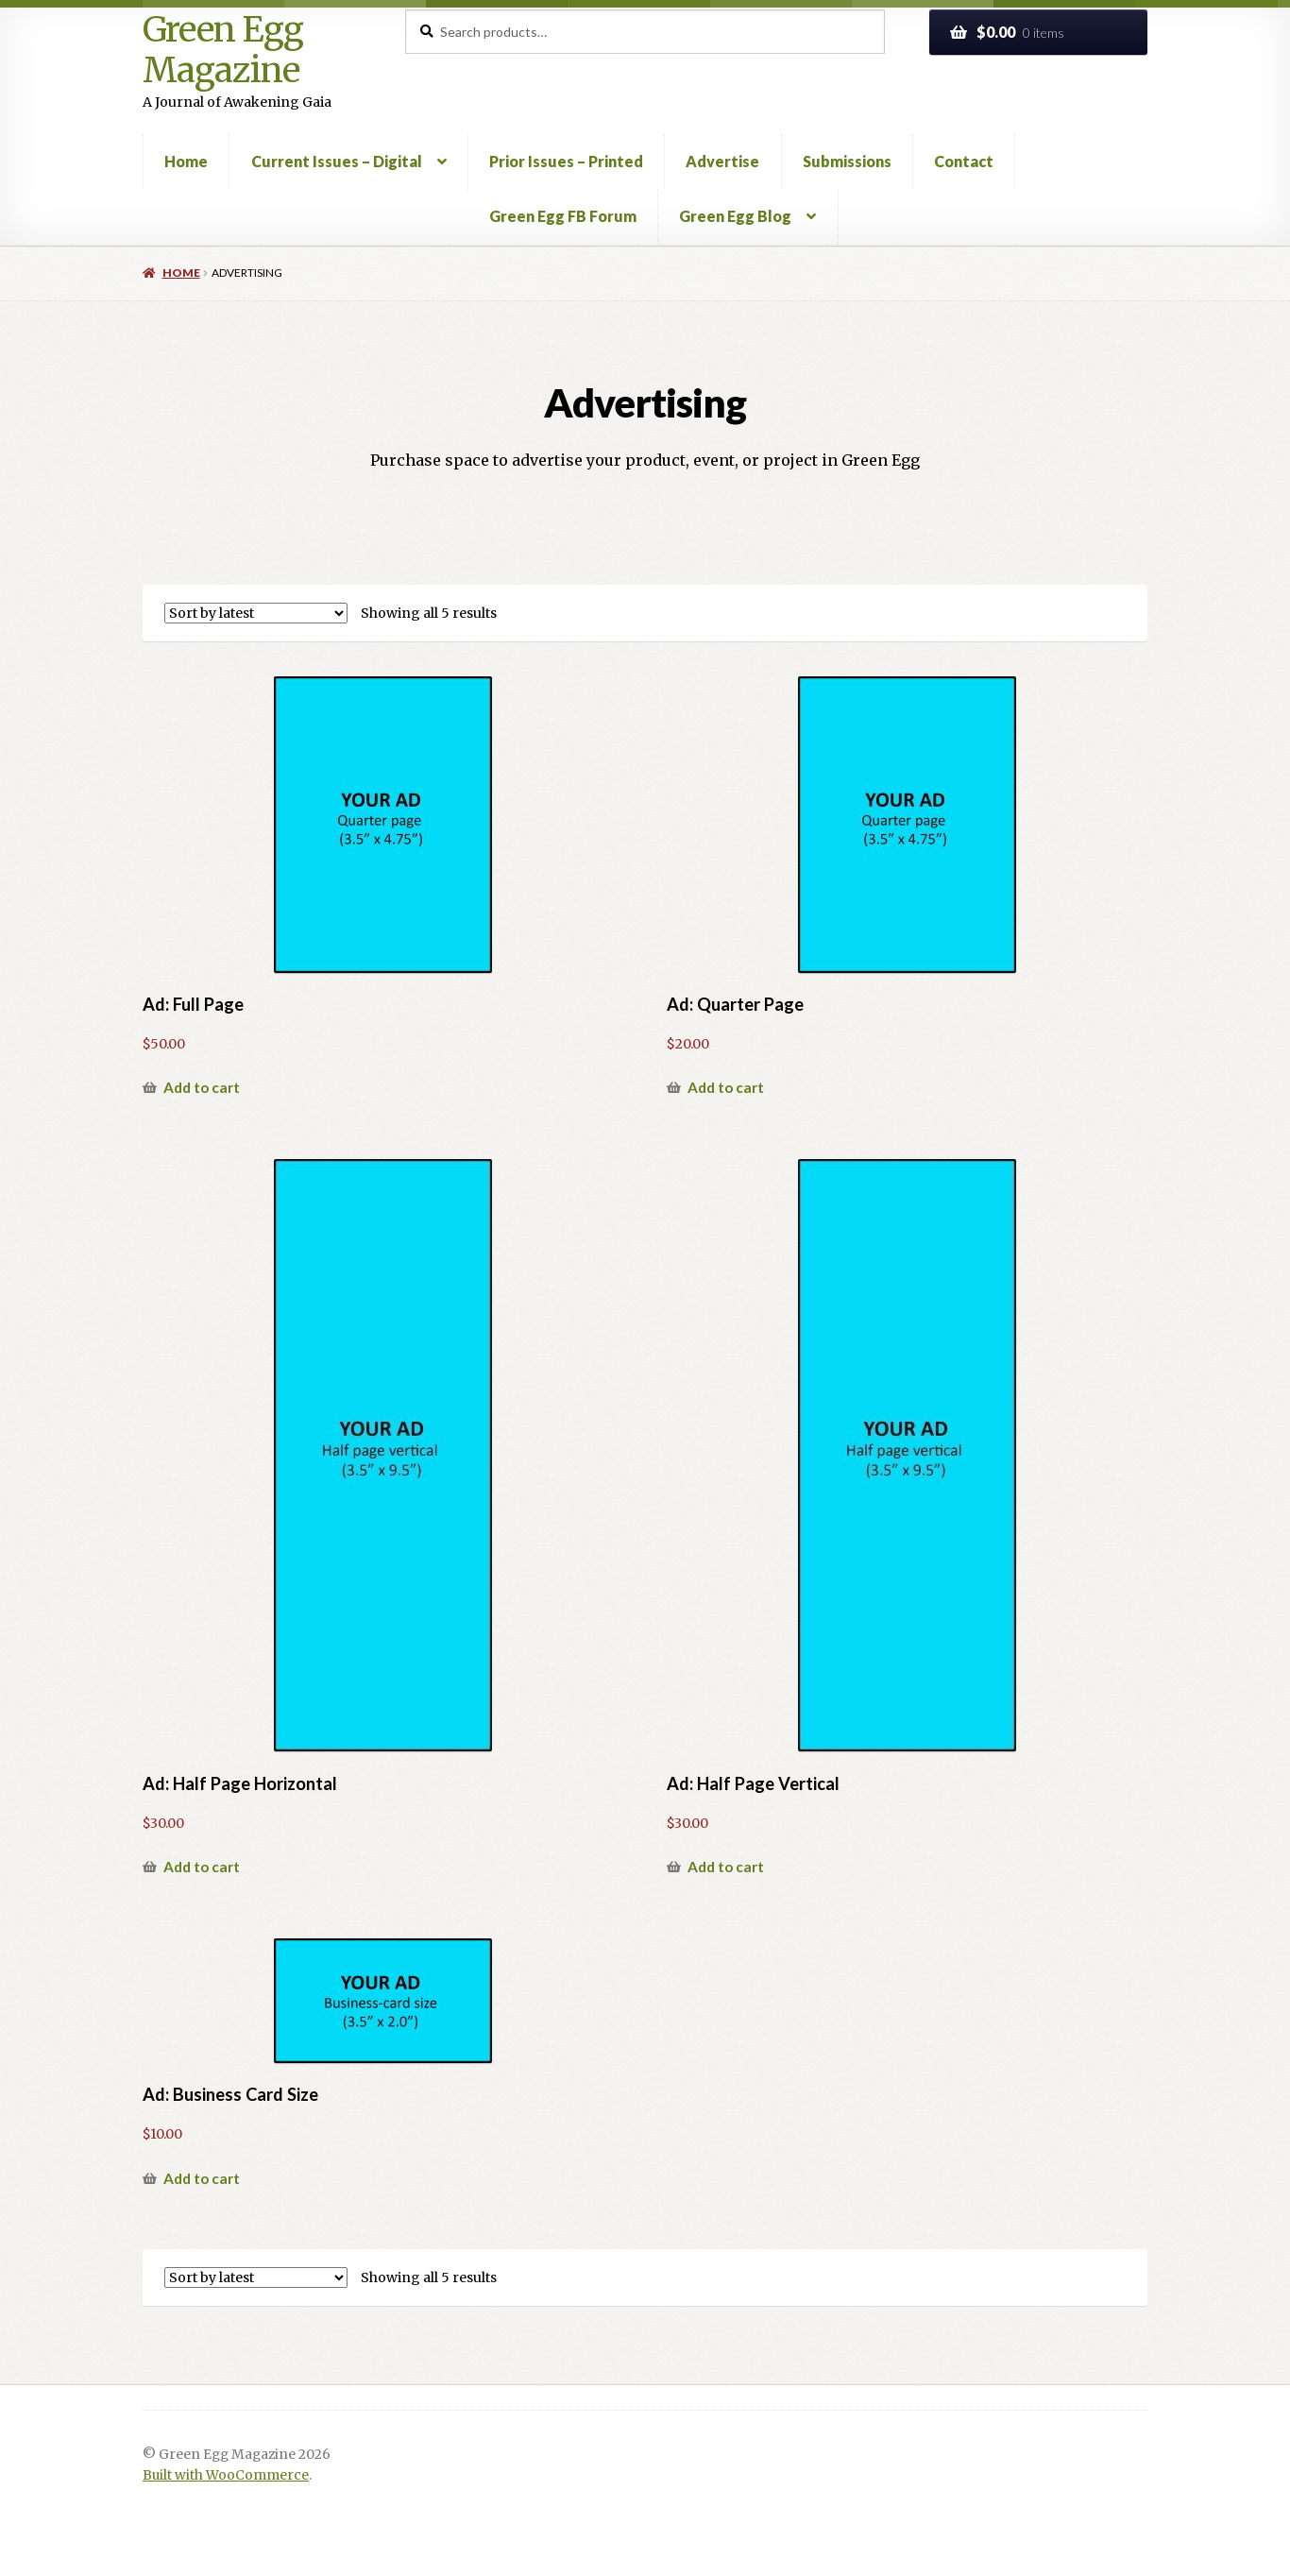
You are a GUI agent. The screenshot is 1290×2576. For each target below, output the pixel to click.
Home (186, 161)
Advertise (722, 161)
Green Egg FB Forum (563, 216)
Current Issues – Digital (336, 161)
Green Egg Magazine (223, 51)
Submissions (847, 161)
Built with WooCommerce (226, 2475)
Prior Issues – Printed (566, 161)
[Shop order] (256, 613)
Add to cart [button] (201, 1087)
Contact (963, 161)
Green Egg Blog (735, 216)
